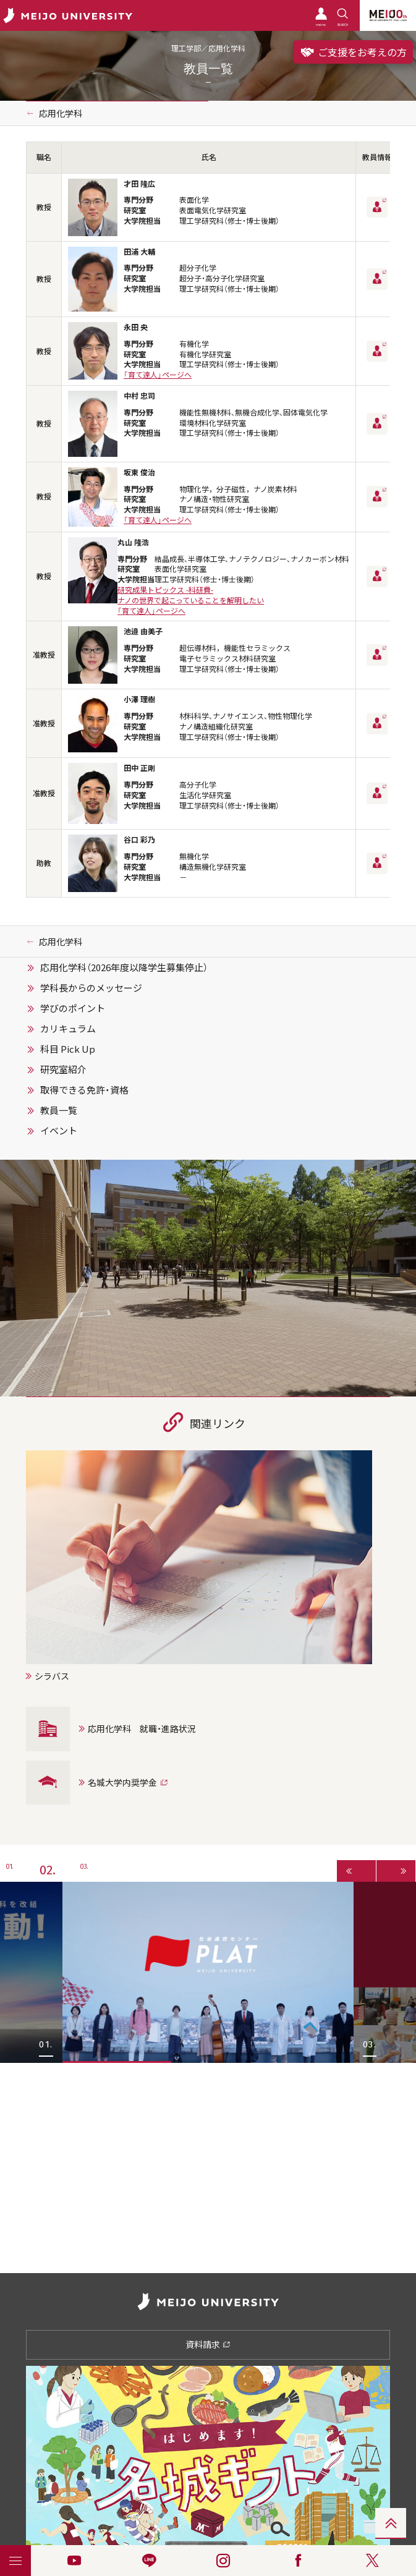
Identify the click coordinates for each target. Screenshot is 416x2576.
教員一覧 (58, 1110)
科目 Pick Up (67, 1049)
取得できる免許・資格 (84, 1090)
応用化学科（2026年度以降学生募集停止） (124, 967)
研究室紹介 (63, 1069)
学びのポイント (72, 1008)
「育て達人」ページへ (158, 374)
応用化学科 (60, 113)
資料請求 (208, 2344)
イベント (58, 1130)
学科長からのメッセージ (91, 988)
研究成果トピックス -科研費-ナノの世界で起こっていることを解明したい (190, 595)
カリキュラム (68, 1028)
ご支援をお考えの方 (353, 52)
